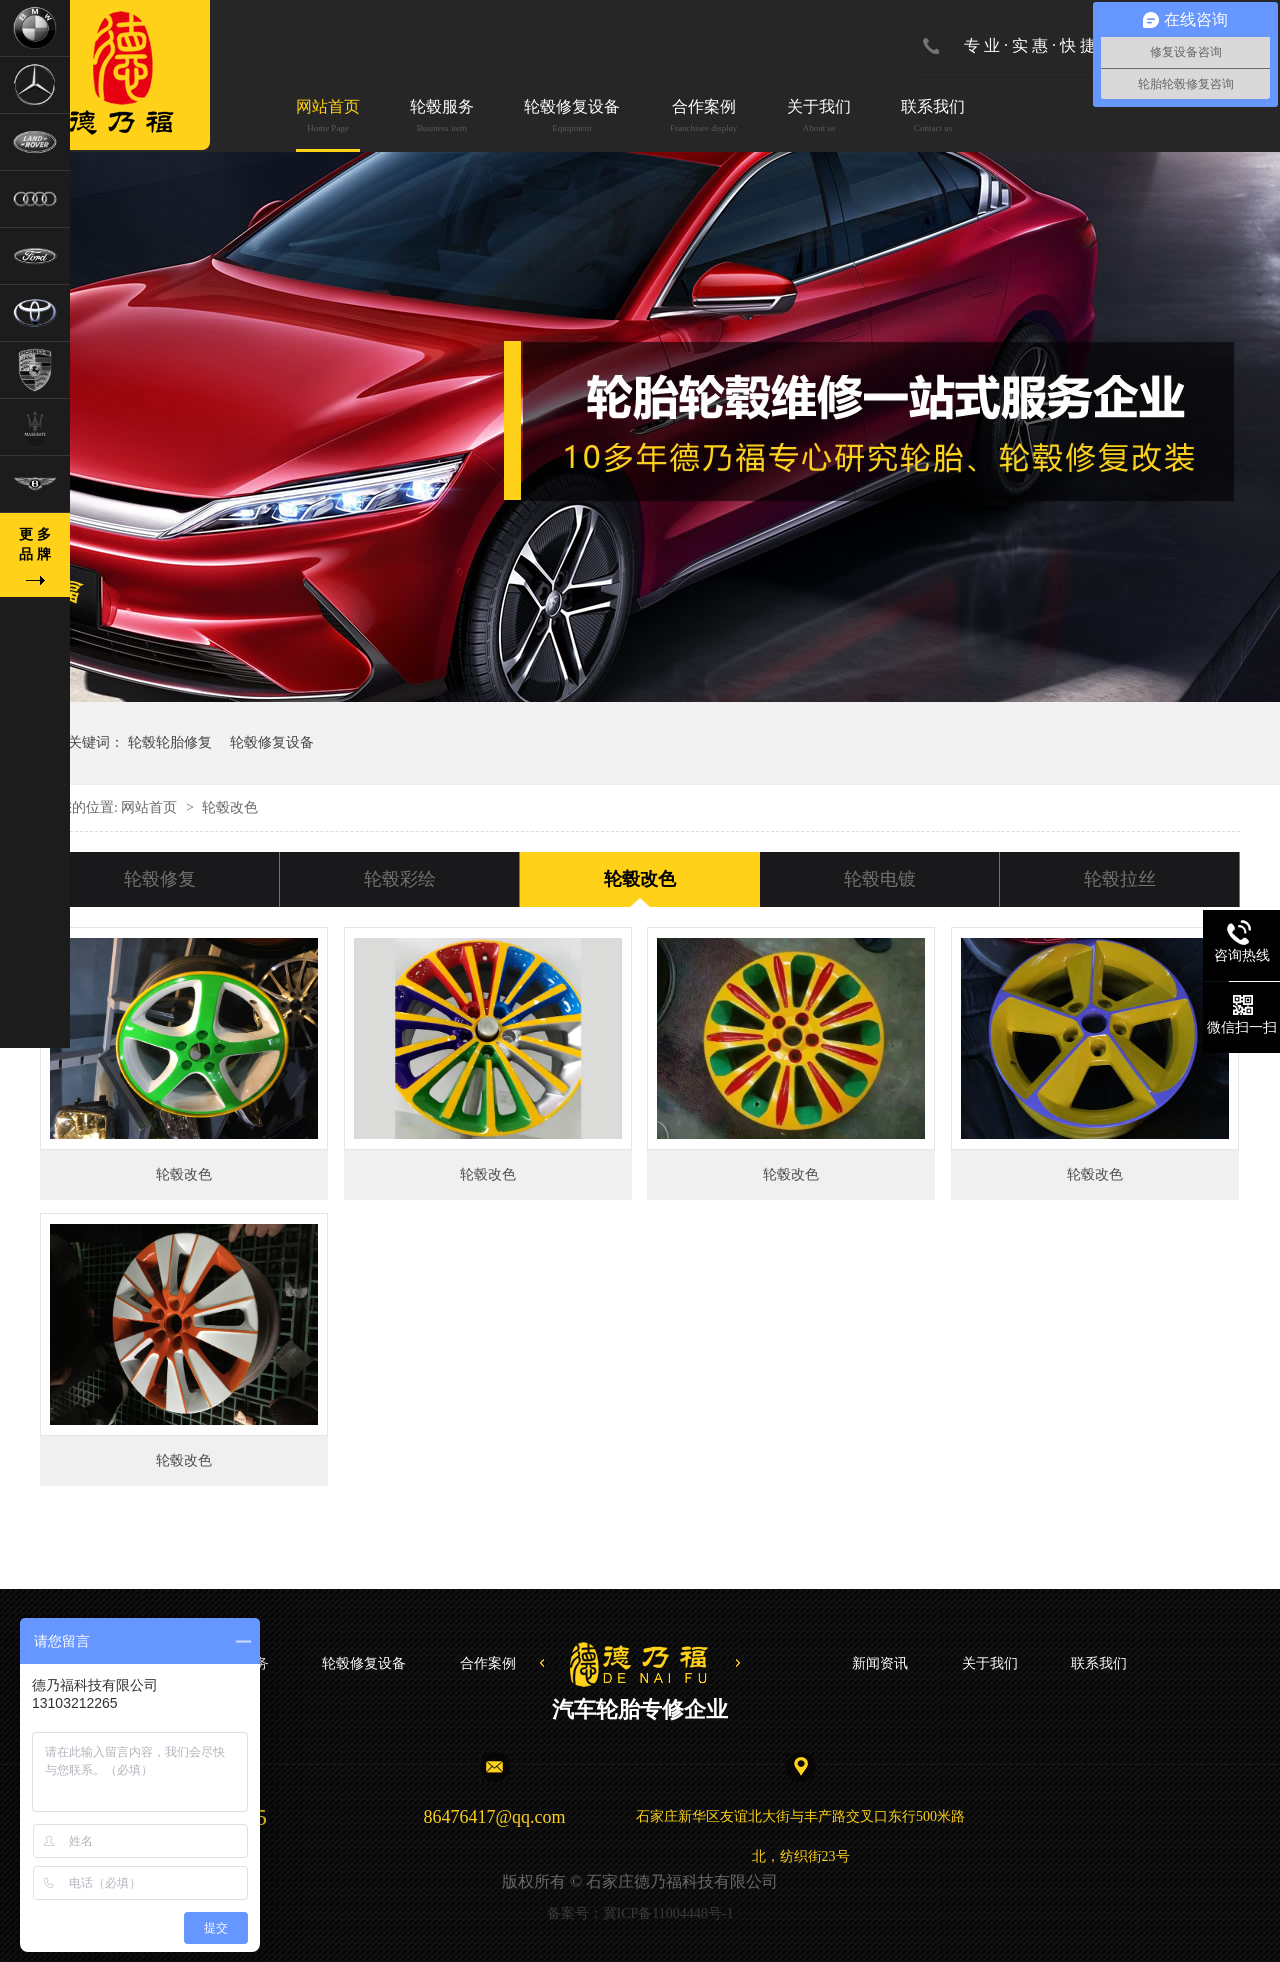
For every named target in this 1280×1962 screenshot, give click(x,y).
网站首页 (328, 117)
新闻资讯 (880, 1663)
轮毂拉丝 (1120, 879)
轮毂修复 (160, 879)
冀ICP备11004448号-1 (668, 1913)
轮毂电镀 (880, 879)
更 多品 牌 (35, 544)
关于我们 (819, 117)
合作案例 (703, 117)
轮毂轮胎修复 (170, 742)
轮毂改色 (640, 879)
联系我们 (933, 117)
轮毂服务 (442, 117)
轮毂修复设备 (572, 117)
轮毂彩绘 (400, 879)
